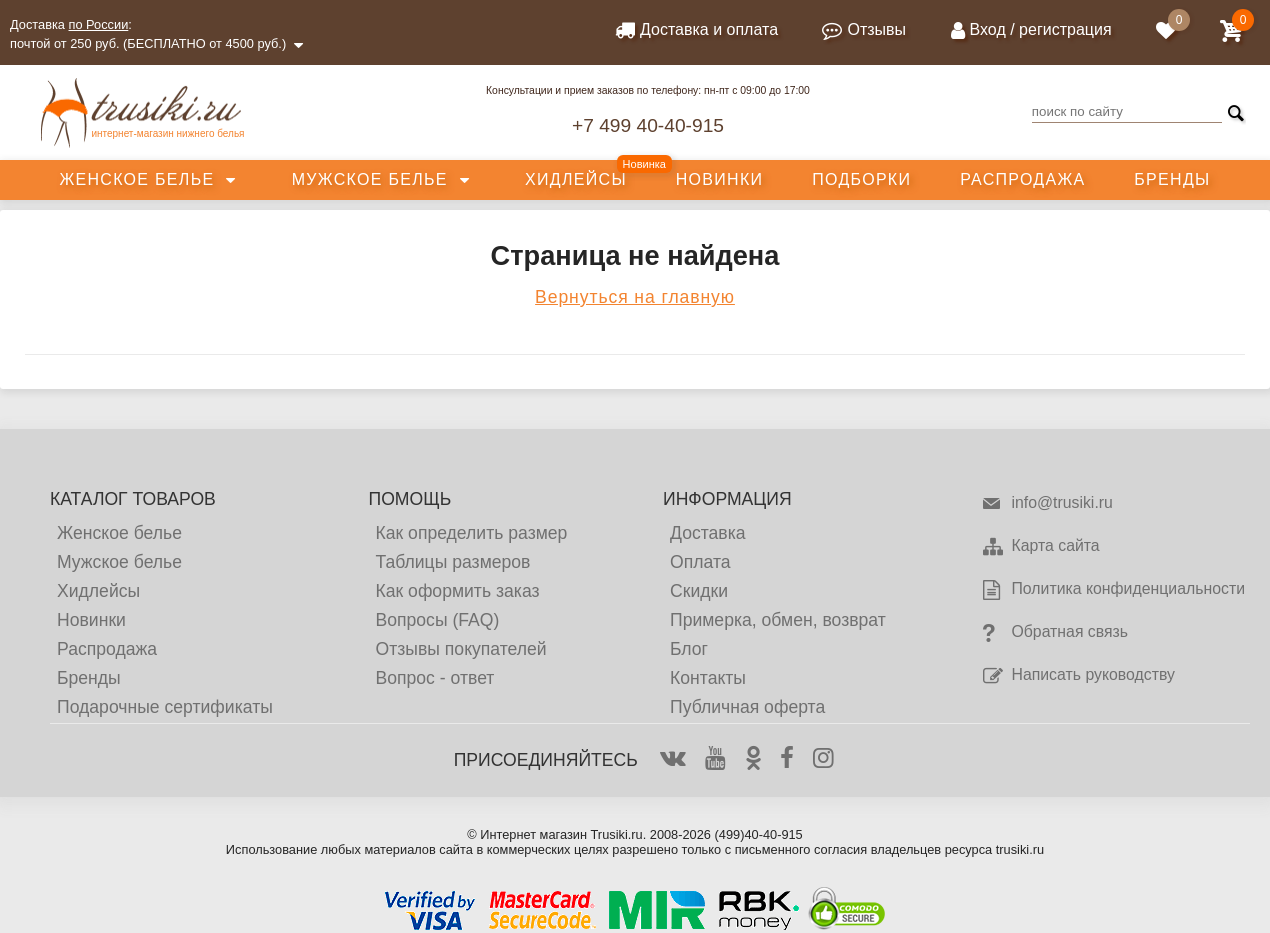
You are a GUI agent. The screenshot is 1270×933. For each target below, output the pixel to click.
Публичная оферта (747, 707)
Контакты (708, 678)
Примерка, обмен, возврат (778, 620)
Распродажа (1022, 179)
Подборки (861, 179)
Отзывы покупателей (460, 649)
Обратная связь (1054, 633)
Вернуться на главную (635, 297)
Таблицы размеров (452, 562)
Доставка (708, 533)
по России (99, 24)
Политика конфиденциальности (1113, 590)
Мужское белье (370, 179)
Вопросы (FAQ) (437, 620)
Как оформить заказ (457, 591)
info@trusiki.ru (1046, 504)
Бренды (1172, 179)
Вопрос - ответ (434, 678)
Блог (689, 649)
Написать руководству (1077, 676)
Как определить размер (471, 533)
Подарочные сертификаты (165, 707)
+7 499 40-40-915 (648, 125)
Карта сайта (1040, 547)
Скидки (699, 591)
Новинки (720, 179)
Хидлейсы (576, 179)
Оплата (700, 562)
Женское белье (136, 179)
